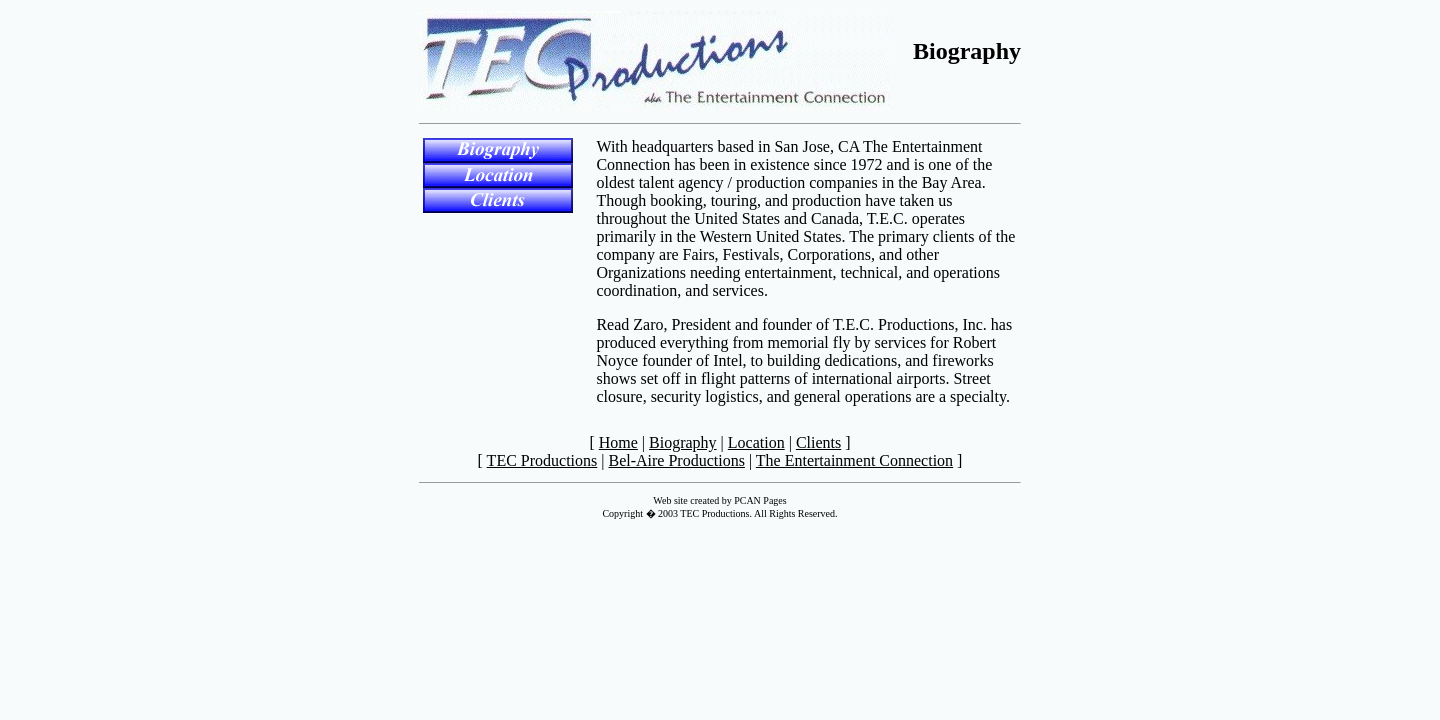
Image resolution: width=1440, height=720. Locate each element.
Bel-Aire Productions (676, 460)
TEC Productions (542, 460)
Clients (818, 442)
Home (618, 442)
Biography (683, 442)
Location (756, 442)
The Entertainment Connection (854, 460)
